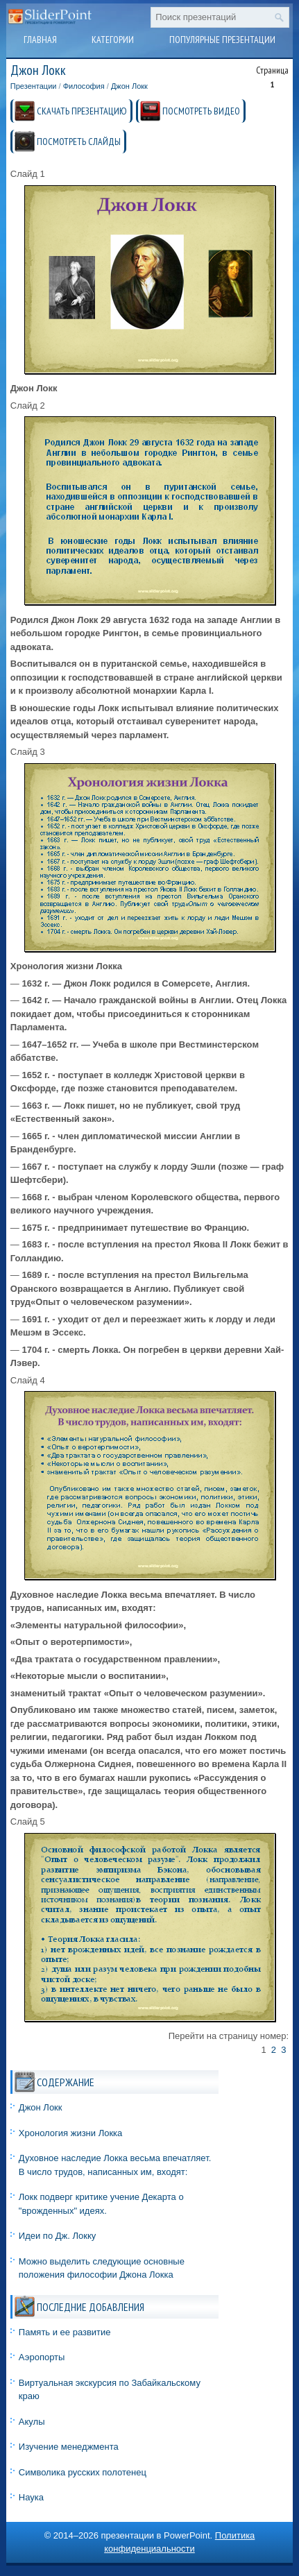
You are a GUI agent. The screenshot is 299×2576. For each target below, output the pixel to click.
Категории (113, 39)
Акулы (32, 2421)
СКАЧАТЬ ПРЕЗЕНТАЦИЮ (82, 111)
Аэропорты (42, 2357)
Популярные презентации (222, 39)
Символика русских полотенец (82, 2472)
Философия (84, 86)
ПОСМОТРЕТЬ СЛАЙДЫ (79, 141)
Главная (40, 39)
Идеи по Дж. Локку (57, 2235)
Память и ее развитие (65, 2332)
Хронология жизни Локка (71, 2133)
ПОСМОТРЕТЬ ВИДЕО (201, 111)
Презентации (33, 86)
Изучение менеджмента (69, 2446)
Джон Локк (129, 86)
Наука (31, 2497)
